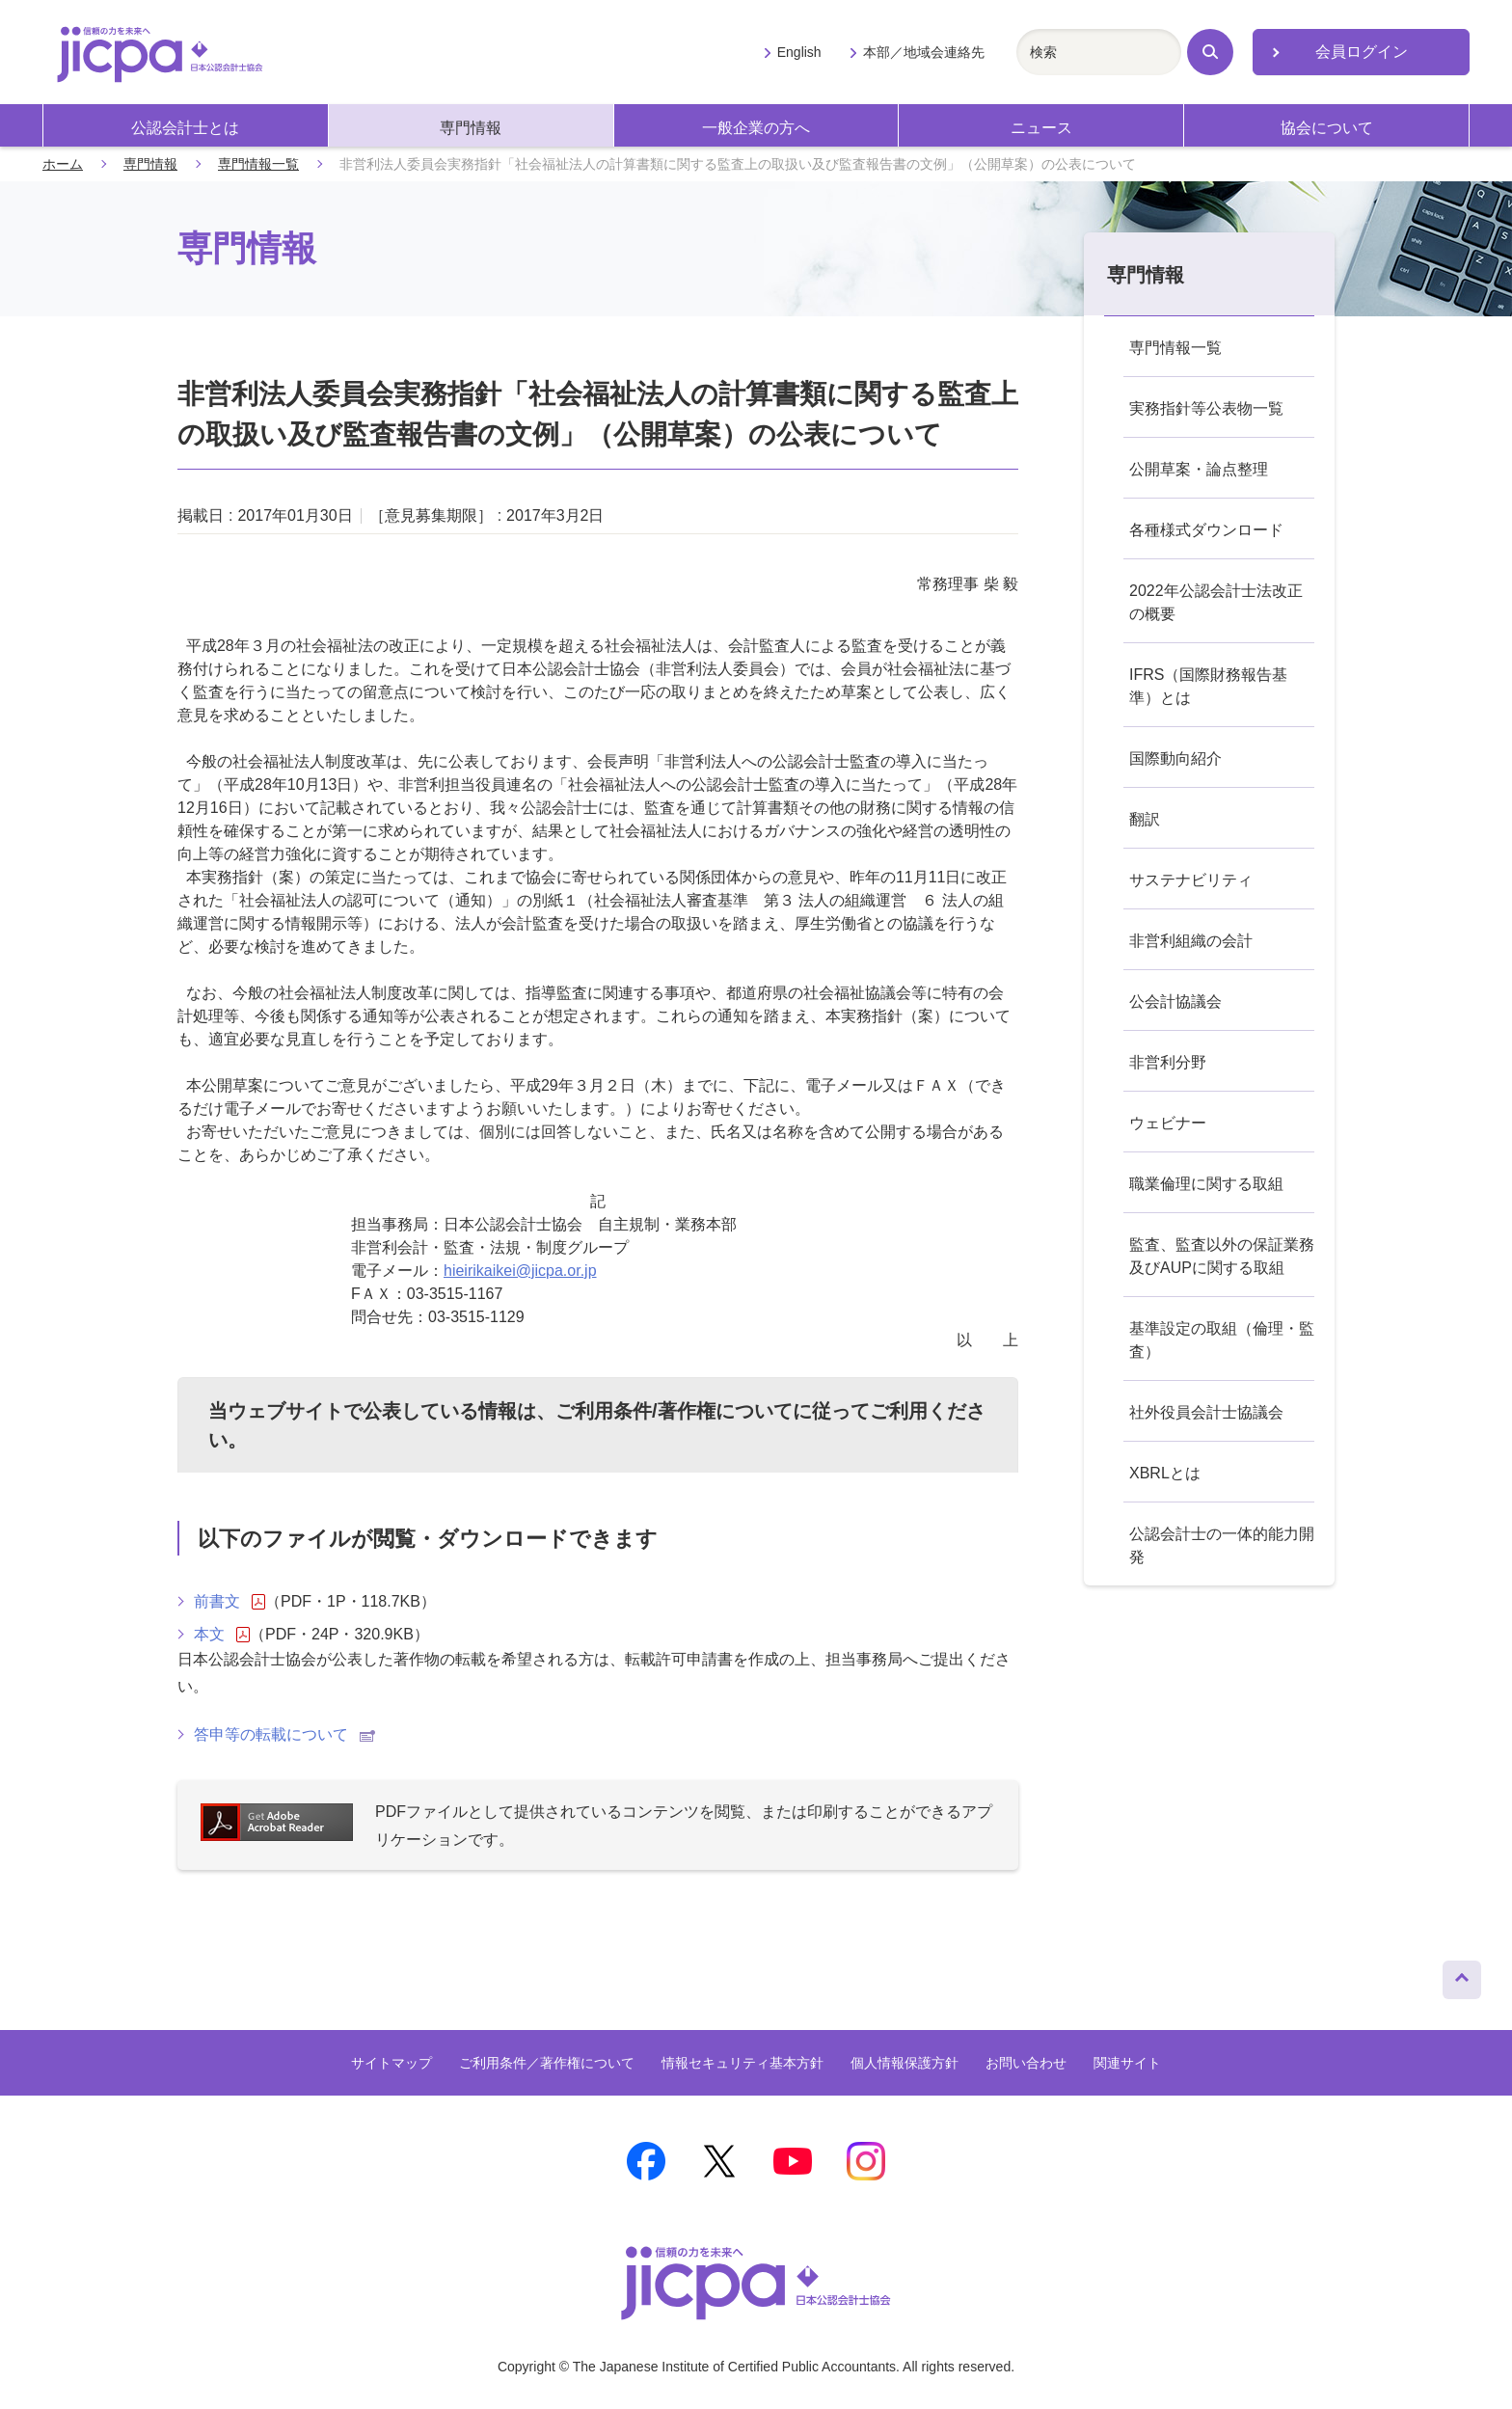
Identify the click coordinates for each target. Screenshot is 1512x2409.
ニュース (1041, 128)
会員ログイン (1361, 51)
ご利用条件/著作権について (674, 1410)
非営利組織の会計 (1191, 941)
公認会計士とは (185, 128)
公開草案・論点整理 (1198, 469)
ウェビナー (1167, 1123)
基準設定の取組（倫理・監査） (1221, 1340)
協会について (1327, 128)
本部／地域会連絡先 (924, 52)
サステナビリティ (1191, 880)
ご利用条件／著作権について (546, 2063)
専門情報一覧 (258, 164)
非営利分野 (1167, 1062)
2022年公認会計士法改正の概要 (1216, 602)
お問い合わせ (1026, 2063)
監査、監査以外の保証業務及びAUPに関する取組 (1221, 1256)
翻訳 (1144, 819)
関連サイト (1127, 2063)
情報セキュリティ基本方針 (743, 2063)
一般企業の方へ (756, 128)
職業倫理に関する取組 (1206, 1184)
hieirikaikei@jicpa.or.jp (520, 1270)
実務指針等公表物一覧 (1206, 408)
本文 (222, 1634)
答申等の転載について (284, 1734)
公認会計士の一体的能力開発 (1221, 1545)
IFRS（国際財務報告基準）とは (1208, 686)
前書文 (229, 1602)
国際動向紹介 (1175, 758)
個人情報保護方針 (904, 2063)
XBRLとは (1165, 1473)
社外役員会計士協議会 (1206, 1412)
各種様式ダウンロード (1206, 530)
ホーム (62, 164)
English (799, 52)
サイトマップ (391, 2063)
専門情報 (470, 128)
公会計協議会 (1175, 1001)
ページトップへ (1462, 1975)
